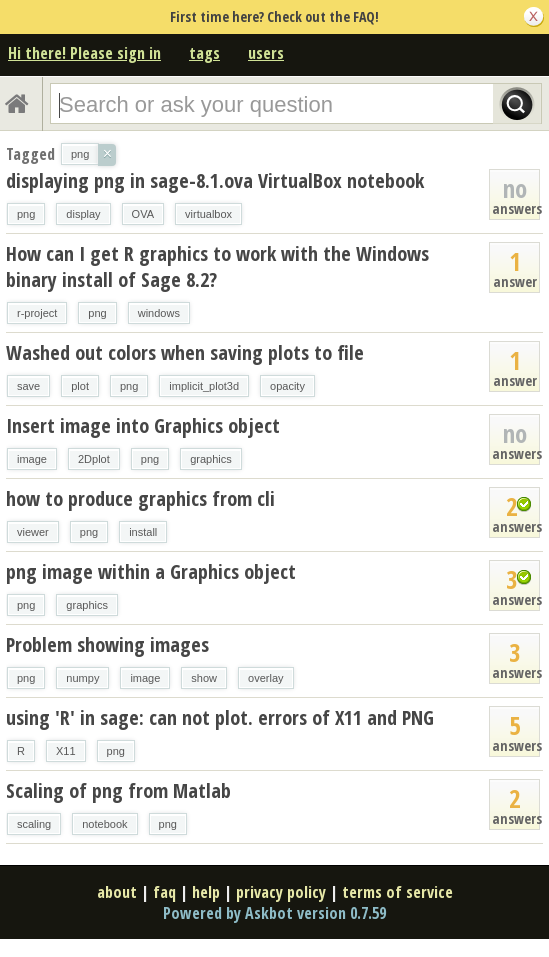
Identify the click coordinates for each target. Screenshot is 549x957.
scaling (34, 824)
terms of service (397, 892)
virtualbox (208, 214)
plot (80, 386)
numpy (82, 678)
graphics (211, 459)
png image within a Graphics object (151, 571)
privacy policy (281, 892)
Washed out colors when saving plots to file (185, 352)
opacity (287, 386)
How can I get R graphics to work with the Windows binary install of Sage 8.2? (217, 266)
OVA (143, 214)
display (83, 214)
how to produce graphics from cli (140, 498)
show (204, 678)
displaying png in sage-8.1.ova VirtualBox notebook (215, 180)
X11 (66, 751)
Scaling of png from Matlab (118, 790)
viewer (33, 532)
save (28, 386)
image (32, 459)
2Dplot (94, 459)
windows (159, 313)
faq (164, 892)
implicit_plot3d (204, 386)
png (26, 214)
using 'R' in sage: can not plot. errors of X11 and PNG (220, 717)
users (266, 53)
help (206, 892)
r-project (37, 313)
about (117, 892)
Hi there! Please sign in (84, 53)
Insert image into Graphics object (143, 425)
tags (204, 53)
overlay (265, 678)
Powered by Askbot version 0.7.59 (274, 913)
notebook (104, 824)
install (143, 532)
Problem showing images (107, 644)
